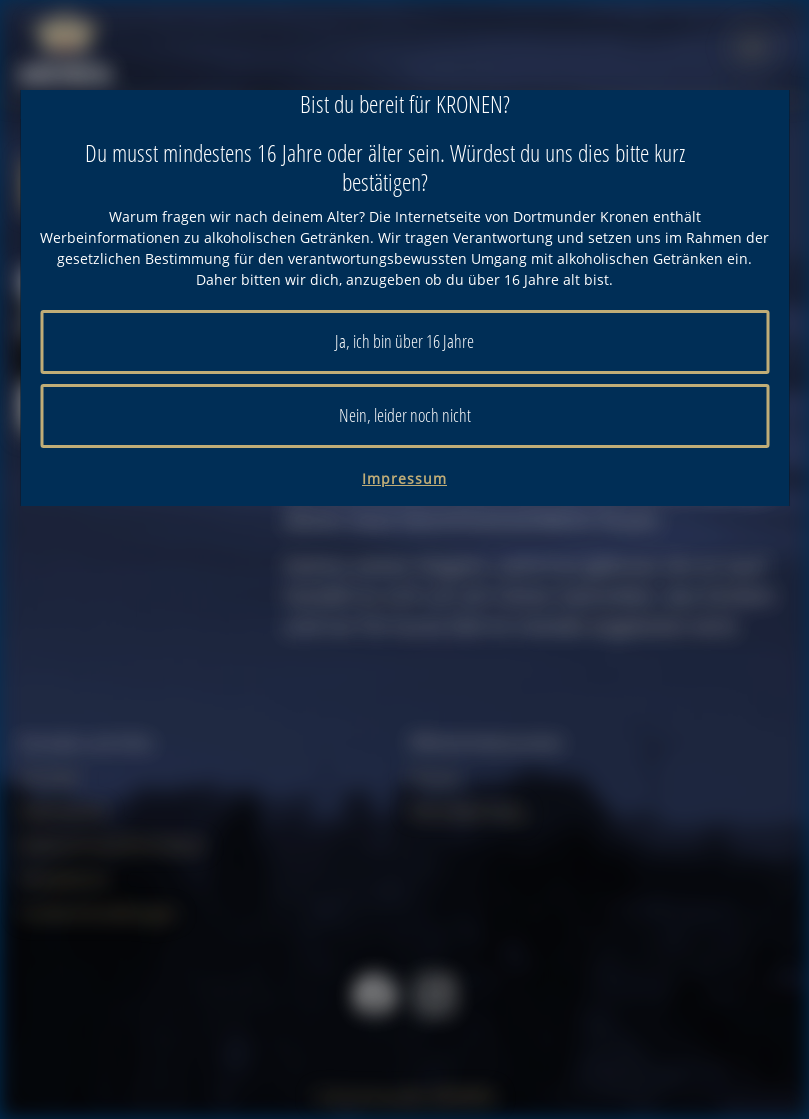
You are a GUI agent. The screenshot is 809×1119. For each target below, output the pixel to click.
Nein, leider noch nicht (405, 415)
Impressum (404, 478)
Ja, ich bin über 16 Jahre (404, 341)
